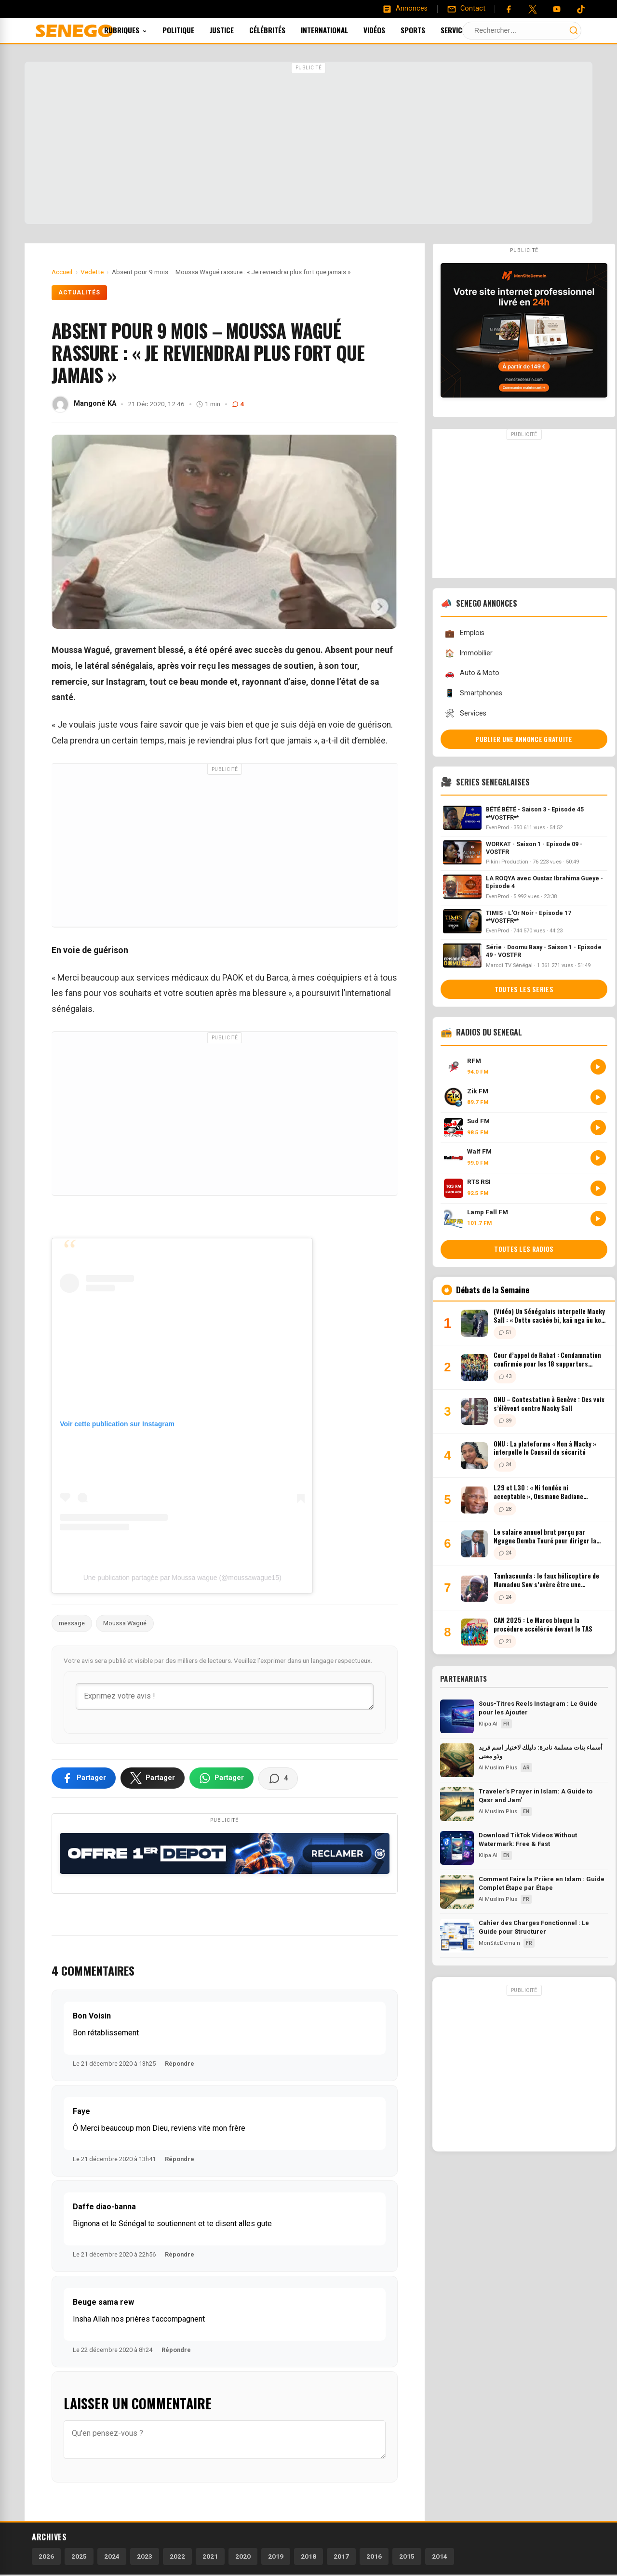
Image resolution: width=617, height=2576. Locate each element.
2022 (177, 2556)
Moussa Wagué (125, 1623)
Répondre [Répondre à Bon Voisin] (179, 2063)
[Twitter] (532, 9)
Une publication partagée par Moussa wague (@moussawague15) (182, 1577)
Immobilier (468, 653)
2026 (46, 2556)
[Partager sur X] (153, 1778)
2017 (341, 2556)
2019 (275, 2556)
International (337, 30)
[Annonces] (405, 8)
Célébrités (280, 30)
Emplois (464, 633)
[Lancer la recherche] (573, 30)
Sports (426, 30)
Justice (235, 30)
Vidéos (387, 30)
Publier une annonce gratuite (523, 739)
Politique (191, 30)
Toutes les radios (523, 1249)
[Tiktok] (581, 9)
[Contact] (466, 8)
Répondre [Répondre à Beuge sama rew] (176, 2349)
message (72, 1623)
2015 (407, 2556)
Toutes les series (524, 989)
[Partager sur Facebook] (84, 1778)
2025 (79, 2556)
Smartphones (473, 693)
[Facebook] (508, 9)
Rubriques (138, 30)
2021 (210, 2556)
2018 (308, 2556)
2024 (112, 2556)
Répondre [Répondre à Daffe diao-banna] (179, 2254)
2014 (439, 2556)
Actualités (79, 292)
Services (472, 30)
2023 (144, 2556)
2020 (243, 2556)
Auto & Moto (471, 673)
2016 (374, 2556)
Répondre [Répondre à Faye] (179, 2159)
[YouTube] (556, 9)
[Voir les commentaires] (278, 1778)
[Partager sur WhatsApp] (221, 1778)
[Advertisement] (308, 144)
